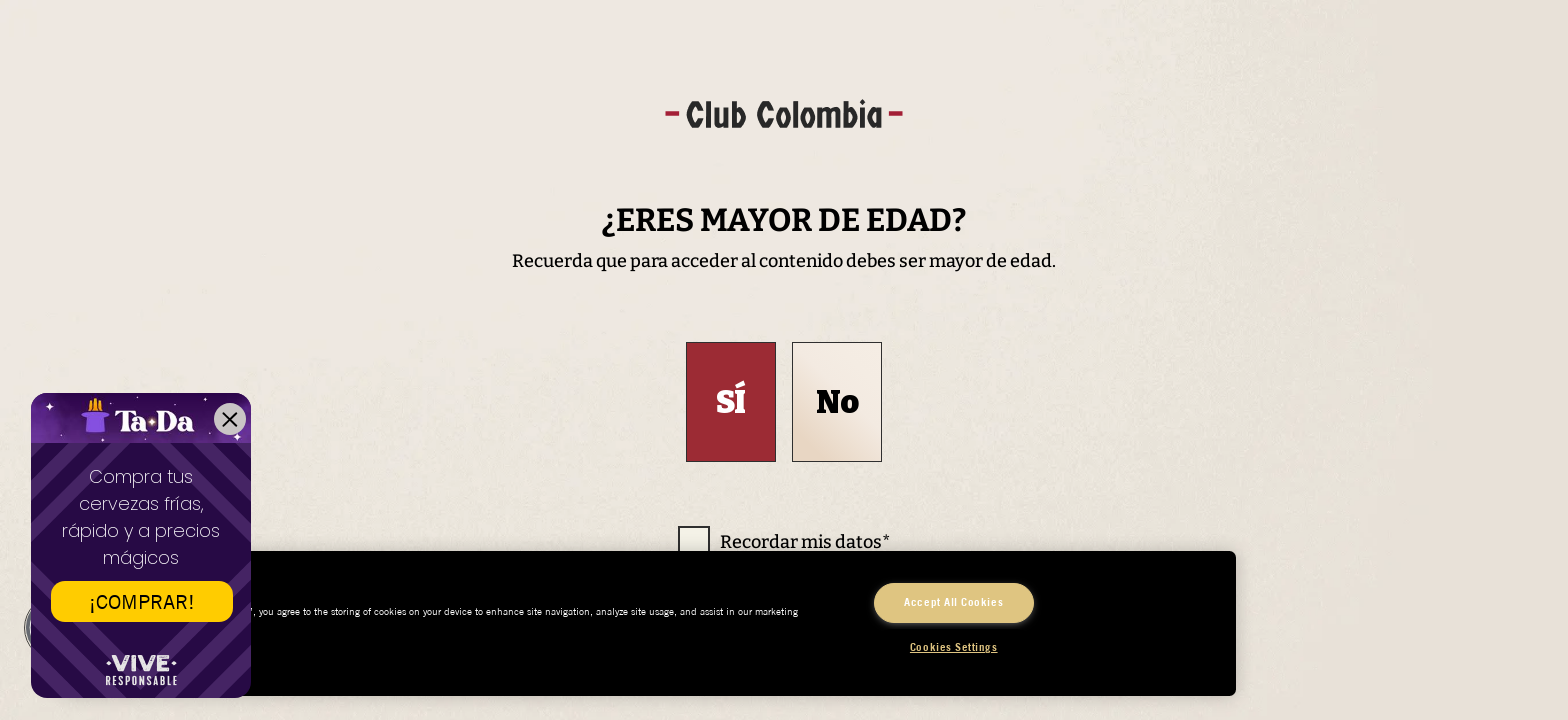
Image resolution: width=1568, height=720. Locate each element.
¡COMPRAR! (142, 601)
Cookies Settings (954, 647)
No (837, 402)
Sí (731, 402)
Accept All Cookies (953, 602)
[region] (648, 623)
